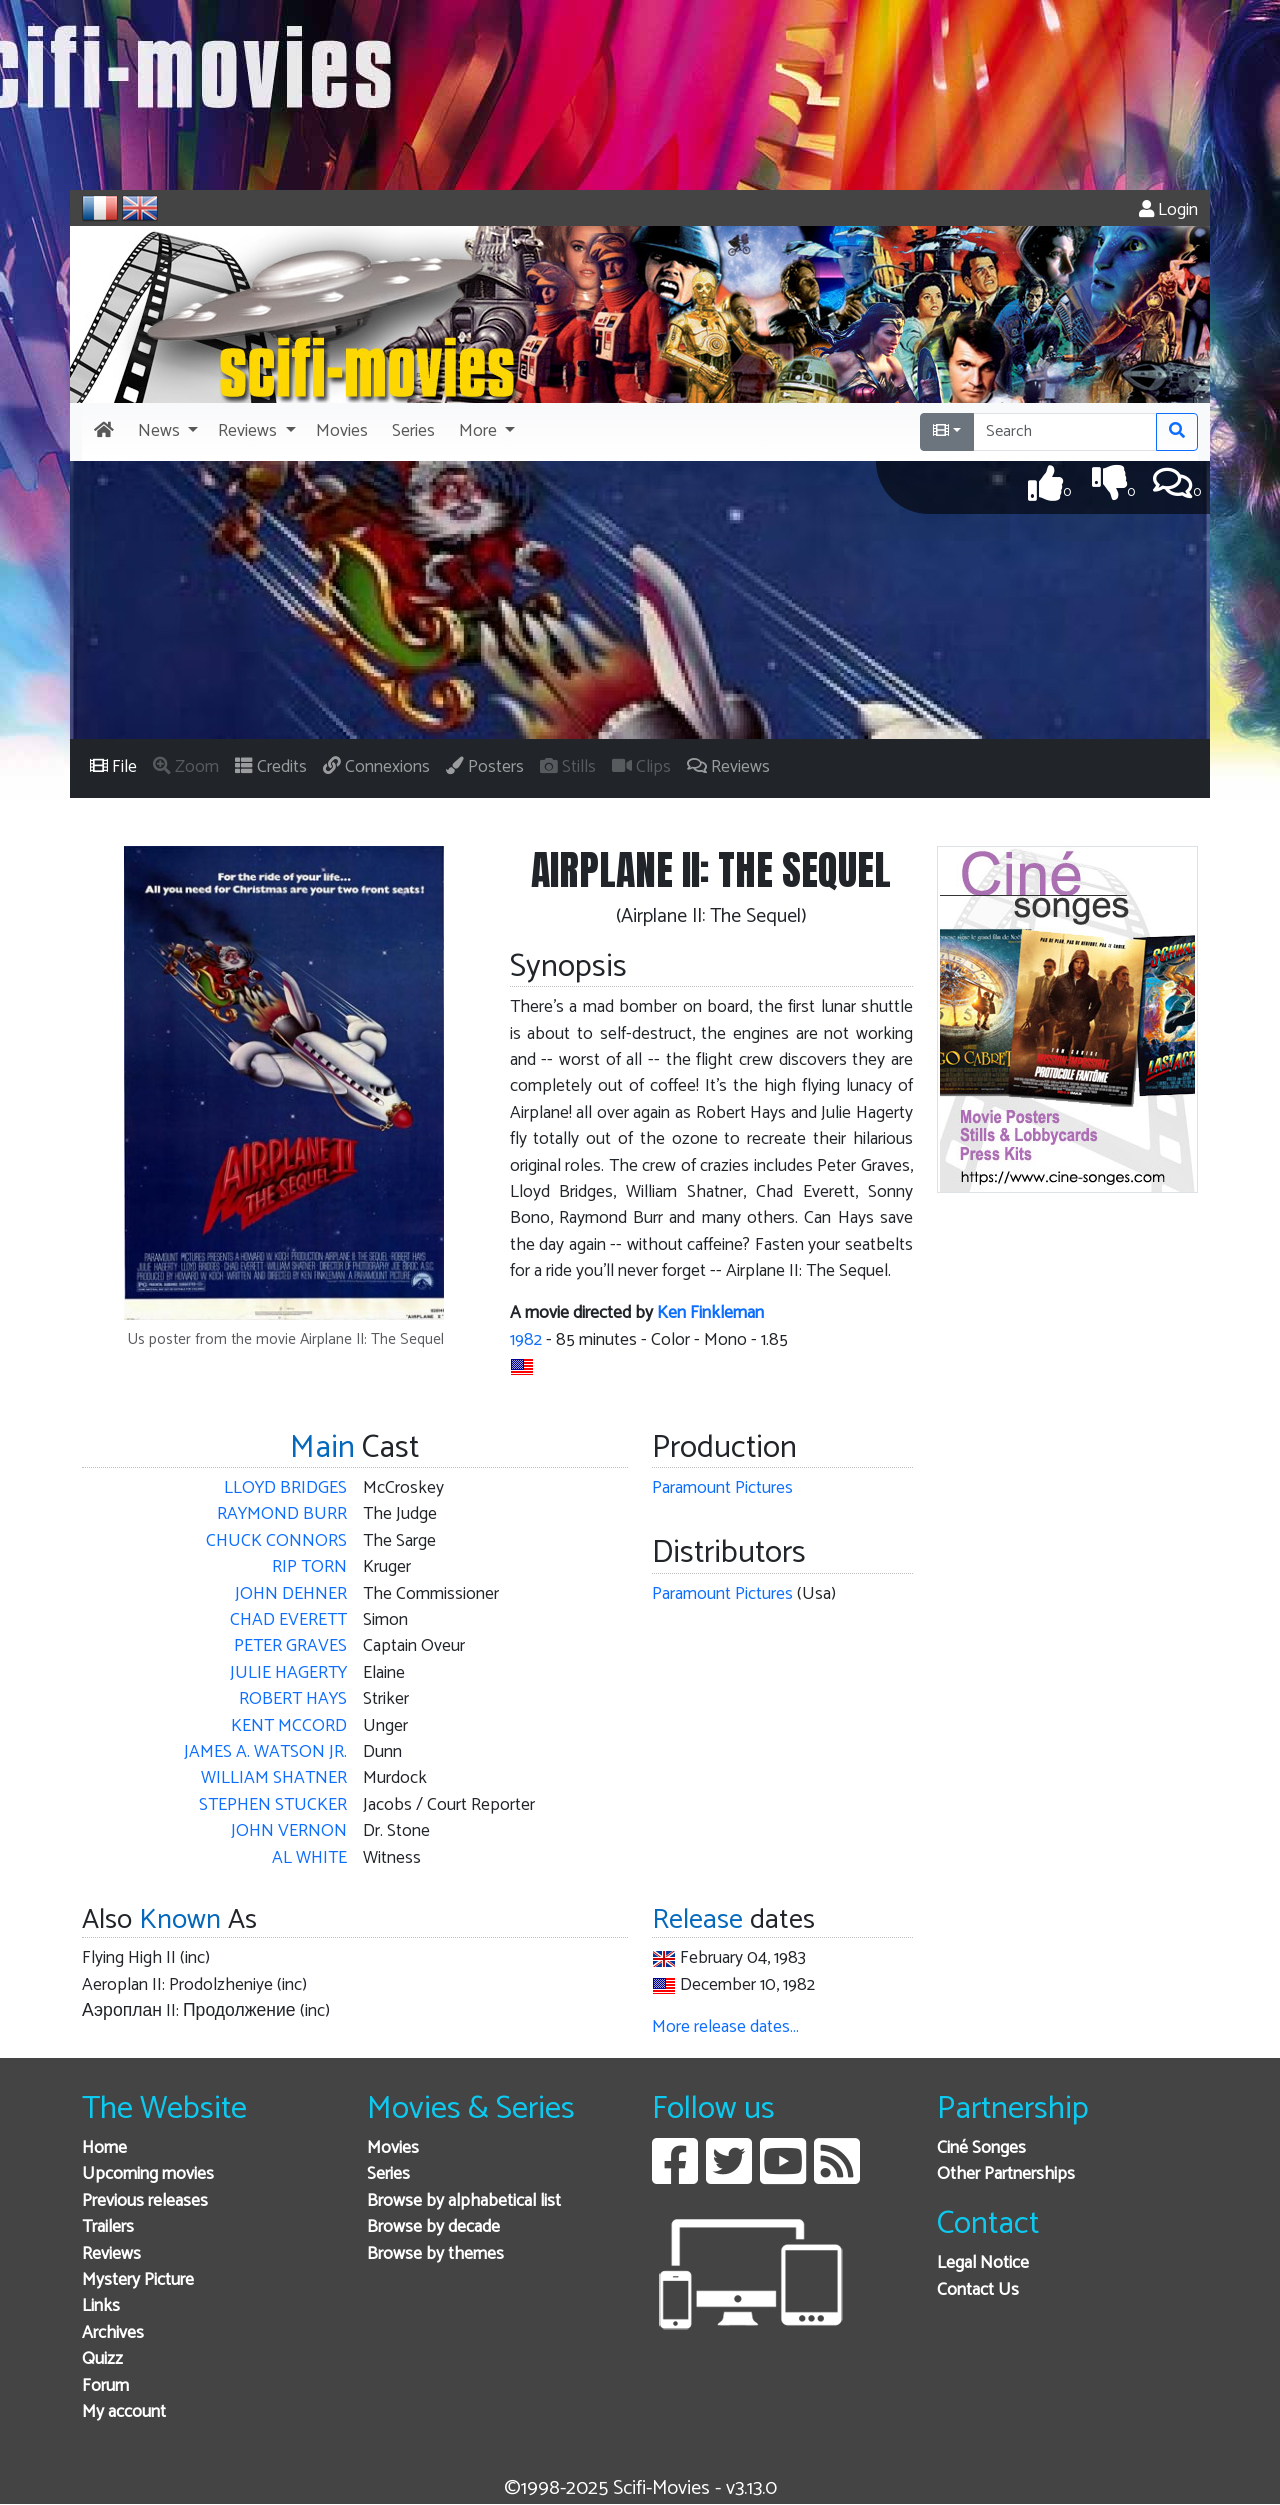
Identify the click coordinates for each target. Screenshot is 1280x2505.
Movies (393, 2148)
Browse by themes (435, 2254)
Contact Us (978, 2290)
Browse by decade (433, 2227)
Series (388, 2174)
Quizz (102, 2359)
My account (124, 2412)
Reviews (111, 2254)
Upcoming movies (148, 2174)
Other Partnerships (1006, 2174)
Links (101, 2306)
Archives (113, 2333)
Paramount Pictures (722, 1488)
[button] (166, 432)
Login (1168, 210)
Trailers (108, 2227)
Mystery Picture (138, 2280)
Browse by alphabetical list (464, 2201)
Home (104, 2148)
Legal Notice (983, 2263)
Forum (105, 2386)
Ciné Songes (981, 2148)
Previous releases (145, 2201)
